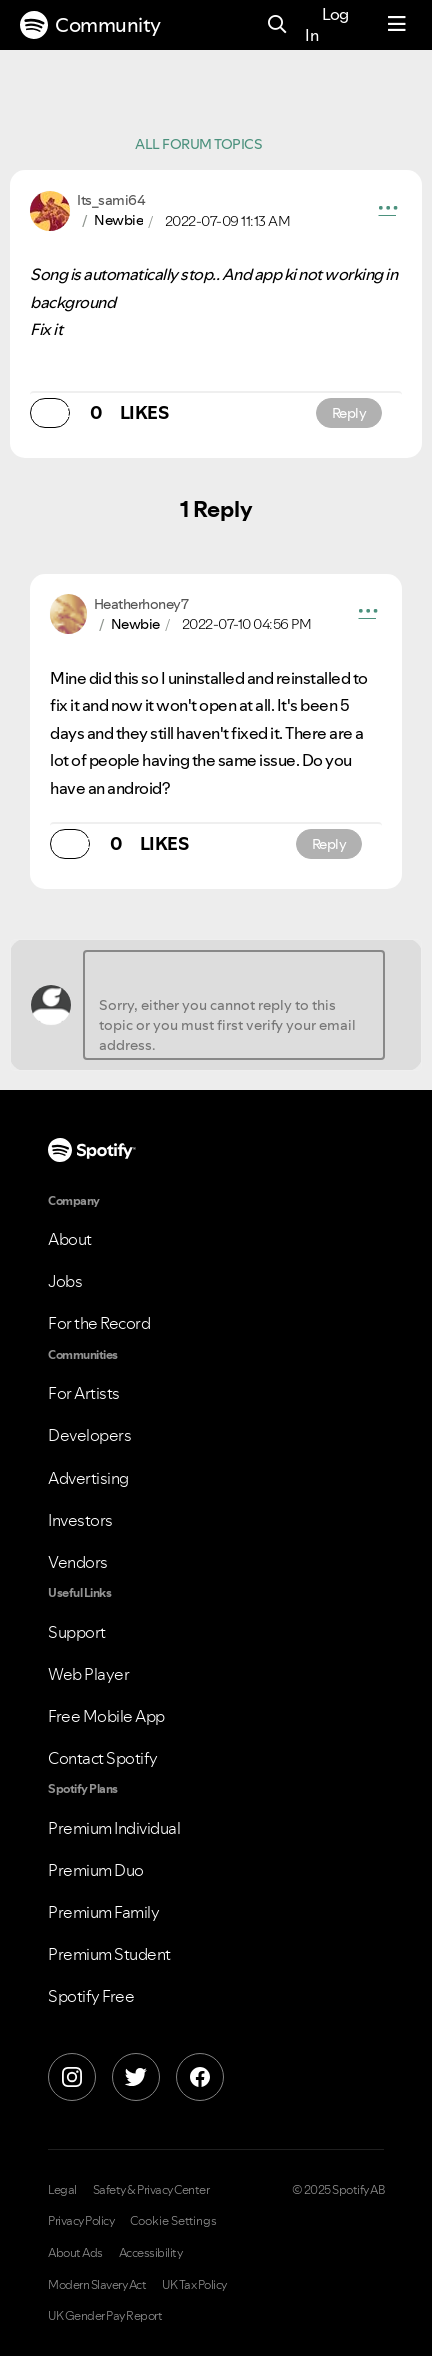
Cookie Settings (173, 2221)
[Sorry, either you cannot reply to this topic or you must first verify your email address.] (234, 1005)
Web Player (88, 1674)
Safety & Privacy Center (151, 2190)
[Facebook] (200, 2077)
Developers (89, 1435)
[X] (136, 2077)
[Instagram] (72, 2077)
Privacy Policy (81, 2221)
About (70, 1239)
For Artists (84, 1393)
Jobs (65, 1281)
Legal (62, 2190)
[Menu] (397, 25)
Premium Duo (96, 1870)
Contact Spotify (103, 1758)
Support (77, 1632)
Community (90, 25)
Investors (80, 1520)
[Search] (277, 25)
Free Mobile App (106, 1716)
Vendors (78, 1562)
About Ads (75, 2253)
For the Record (99, 1323)
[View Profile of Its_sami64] (111, 200)
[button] (388, 211)
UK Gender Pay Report (105, 2316)
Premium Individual (114, 1828)
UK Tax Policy (194, 2285)
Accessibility (151, 2253)
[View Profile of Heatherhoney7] (141, 604)
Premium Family (103, 1912)
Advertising (88, 1478)
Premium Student (109, 1954)
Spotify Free (91, 1996)
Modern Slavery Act (97, 2285)
